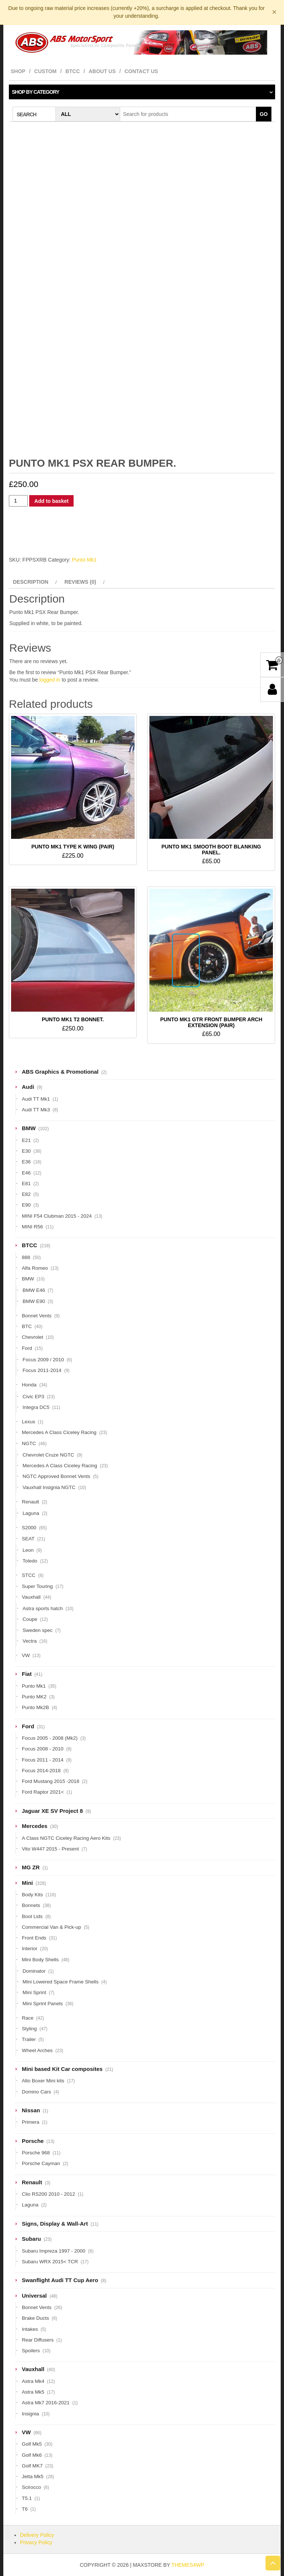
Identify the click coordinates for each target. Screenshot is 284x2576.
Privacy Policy (36, 2542)
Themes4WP (188, 2565)
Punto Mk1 (84, 560)
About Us (102, 71)
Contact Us (141, 71)
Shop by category (35, 92)
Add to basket (51, 501)
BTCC (72, 71)
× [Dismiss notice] (274, 12)
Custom (45, 71)
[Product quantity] (18, 501)
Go (264, 114)
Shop (18, 71)
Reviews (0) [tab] (80, 582)
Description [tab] (30, 582)
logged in (49, 680)
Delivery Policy (37, 2535)
